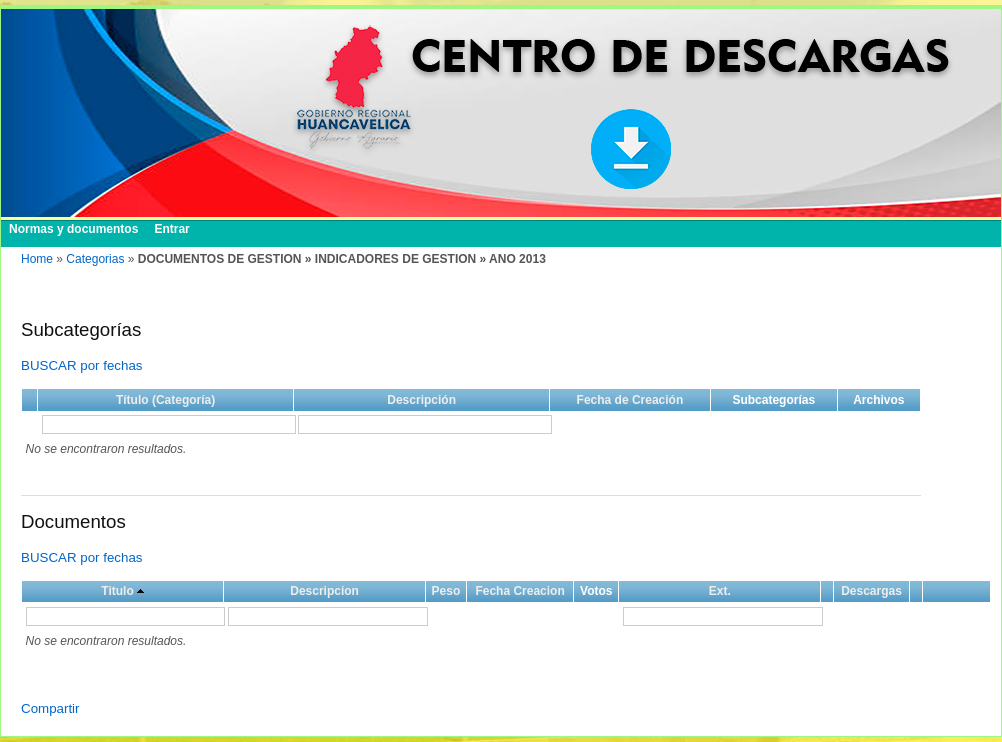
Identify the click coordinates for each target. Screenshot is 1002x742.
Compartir (50, 708)
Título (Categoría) (165, 400)
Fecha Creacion (519, 591)
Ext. (720, 591)
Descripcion (324, 591)
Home (37, 259)
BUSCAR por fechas (81, 365)
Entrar (171, 229)
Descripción (421, 400)
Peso (446, 591)
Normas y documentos (73, 229)
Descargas (871, 591)
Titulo (117, 591)
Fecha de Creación (630, 400)
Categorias (95, 259)
